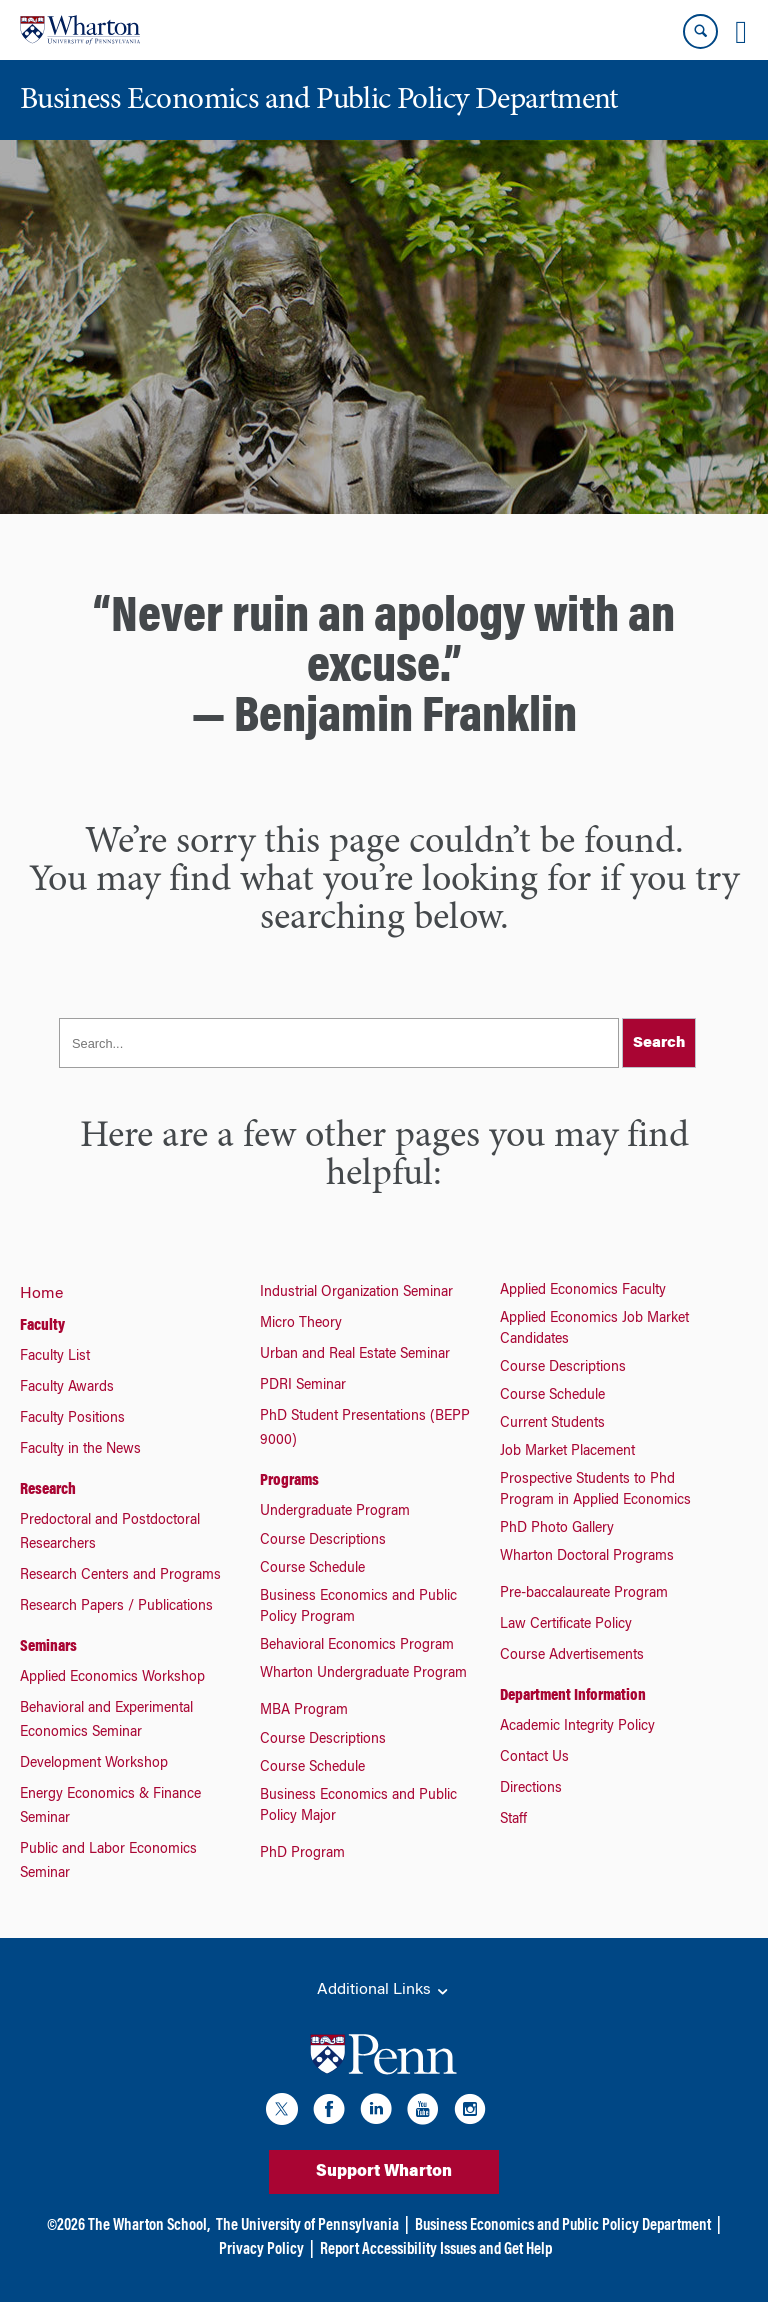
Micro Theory (301, 1324)
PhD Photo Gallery (557, 1529)
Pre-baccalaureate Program (584, 1594)
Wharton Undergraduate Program (363, 1674)
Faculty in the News (80, 1450)
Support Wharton (384, 2172)
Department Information (573, 1696)
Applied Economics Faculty (583, 1291)
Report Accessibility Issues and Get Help (436, 2250)
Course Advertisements (572, 1656)
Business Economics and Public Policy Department (563, 2226)
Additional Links (384, 1991)
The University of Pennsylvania (307, 2226)
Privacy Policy (261, 2250)
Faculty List (55, 1357)
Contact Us (534, 1758)
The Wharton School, (149, 2226)
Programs (289, 1481)
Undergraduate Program (335, 1512)
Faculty (42, 1326)
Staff (513, 1820)
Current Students (552, 1424)
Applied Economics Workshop (112, 1678)
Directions (531, 1789)
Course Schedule (312, 1569)
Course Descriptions (323, 1541)
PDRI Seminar (303, 1386)
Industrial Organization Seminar (356, 1293)
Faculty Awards (67, 1388)
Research (48, 1490)
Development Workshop (94, 1764)
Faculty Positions (72, 1419)
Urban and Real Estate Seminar (355, 1355)
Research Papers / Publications (116, 1607)
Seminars (48, 1647)
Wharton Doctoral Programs (587, 1557)
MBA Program (304, 1711)
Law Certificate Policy (566, 1625)
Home (41, 1294)
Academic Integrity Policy (577, 1727)
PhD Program (302, 1854)
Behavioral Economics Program (357, 1646)
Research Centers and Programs (120, 1576)
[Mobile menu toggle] (741, 32)
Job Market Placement (567, 1452)
